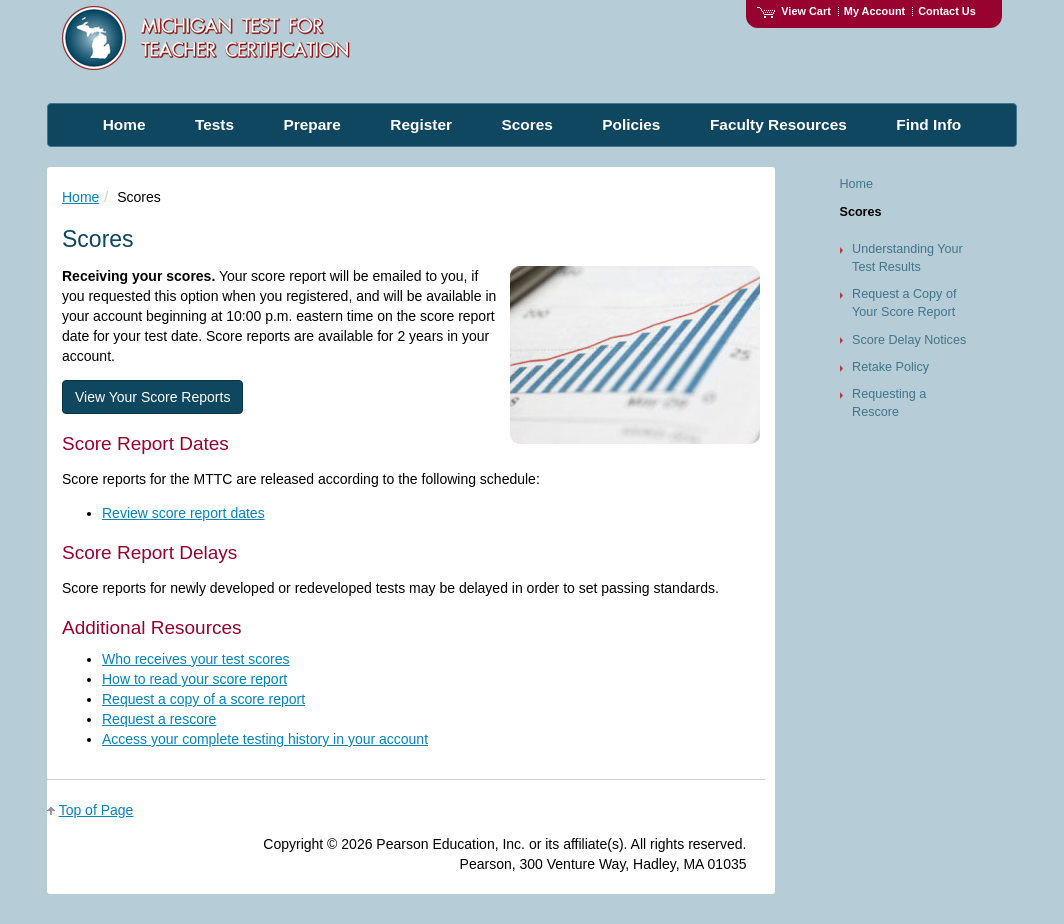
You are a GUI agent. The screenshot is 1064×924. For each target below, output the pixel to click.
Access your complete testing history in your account (265, 739)
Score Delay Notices (909, 340)
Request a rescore (159, 719)
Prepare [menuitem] (312, 124)
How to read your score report (194, 679)
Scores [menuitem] (526, 124)
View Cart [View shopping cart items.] (794, 11)
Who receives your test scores (196, 659)
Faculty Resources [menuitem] (778, 124)
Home (80, 197)
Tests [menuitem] (214, 124)
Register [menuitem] (421, 124)
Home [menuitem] (124, 124)
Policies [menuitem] (631, 124)
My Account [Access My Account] (874, 11)
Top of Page (96, 810)
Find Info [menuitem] (928, 124)
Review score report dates (183, 513)
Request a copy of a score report (203, 699)
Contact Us (947, 11)
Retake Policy (890, 367)
